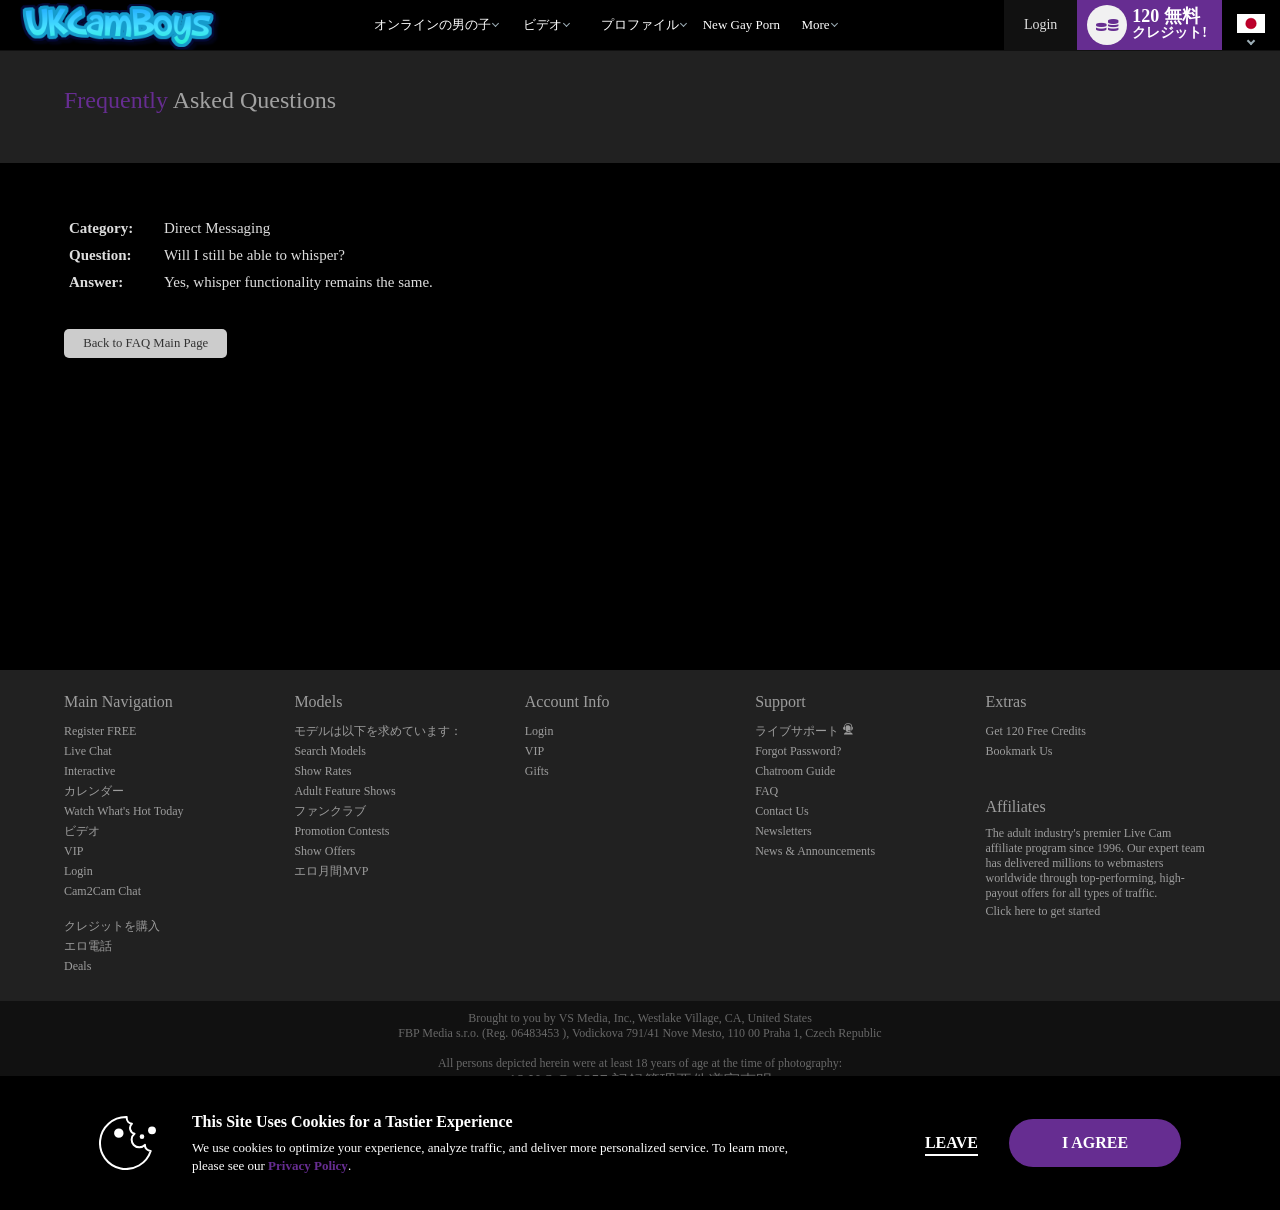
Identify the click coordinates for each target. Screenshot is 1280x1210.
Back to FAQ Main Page (145, 343)
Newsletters (783, 831)
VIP (73, 851)
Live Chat (88, 751)
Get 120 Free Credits (1036, 731)
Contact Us (782, 811)
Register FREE (100, 731)
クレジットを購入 (112, 926)
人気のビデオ (513, 0)
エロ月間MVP (331, 871)
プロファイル (640, 24)
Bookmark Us (1019, 751)
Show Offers (324, 851)
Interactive (89, 771)
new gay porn (741, 24)
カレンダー (94, 791)
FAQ (766, 791)
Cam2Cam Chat (102, 891)
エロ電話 (88, 946)
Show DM (0, 595)
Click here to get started (1043, 911)
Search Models (330, 751)
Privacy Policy (276, 1165)
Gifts (537, 771)
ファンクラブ (330, 811)
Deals (77, 966)
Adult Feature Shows (344, 791)
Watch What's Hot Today (124, 811)
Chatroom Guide (795, 771)
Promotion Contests (341, 831)
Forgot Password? (798, 751)
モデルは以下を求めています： (378, 731)
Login (1040, 24)
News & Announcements (815, 851)
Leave (919, 1142)
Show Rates (322, 771)
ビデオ (542, 24)
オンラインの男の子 (432, 24)
